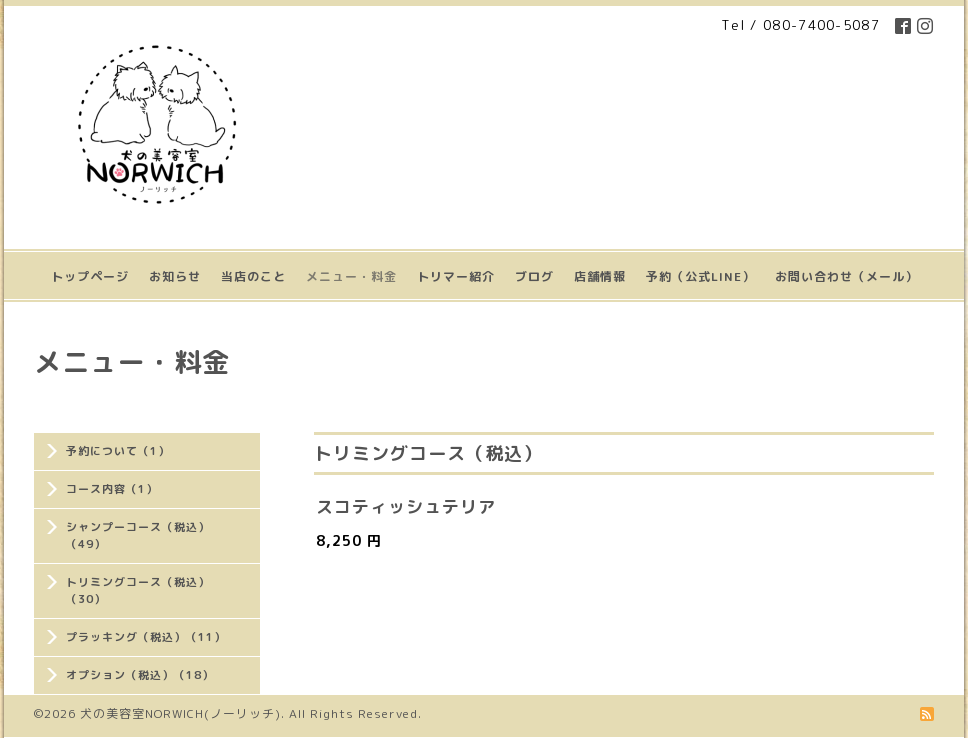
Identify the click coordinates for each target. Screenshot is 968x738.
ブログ (534, 276)
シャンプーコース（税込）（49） (138, 535)
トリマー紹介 (456, 276)
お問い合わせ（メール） (846, 276)
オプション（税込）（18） (140, 675)
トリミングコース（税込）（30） (138, 590)
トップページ (90, 276)
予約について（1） (118, 451)
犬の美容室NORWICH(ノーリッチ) (180, 713)
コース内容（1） (112, 489)
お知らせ (175, 276)
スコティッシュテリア (406, 506)
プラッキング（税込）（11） (146, 637)
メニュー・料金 (351, 276)
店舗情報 (600, 276)
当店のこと (253, 276)
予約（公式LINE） (700, 276)
